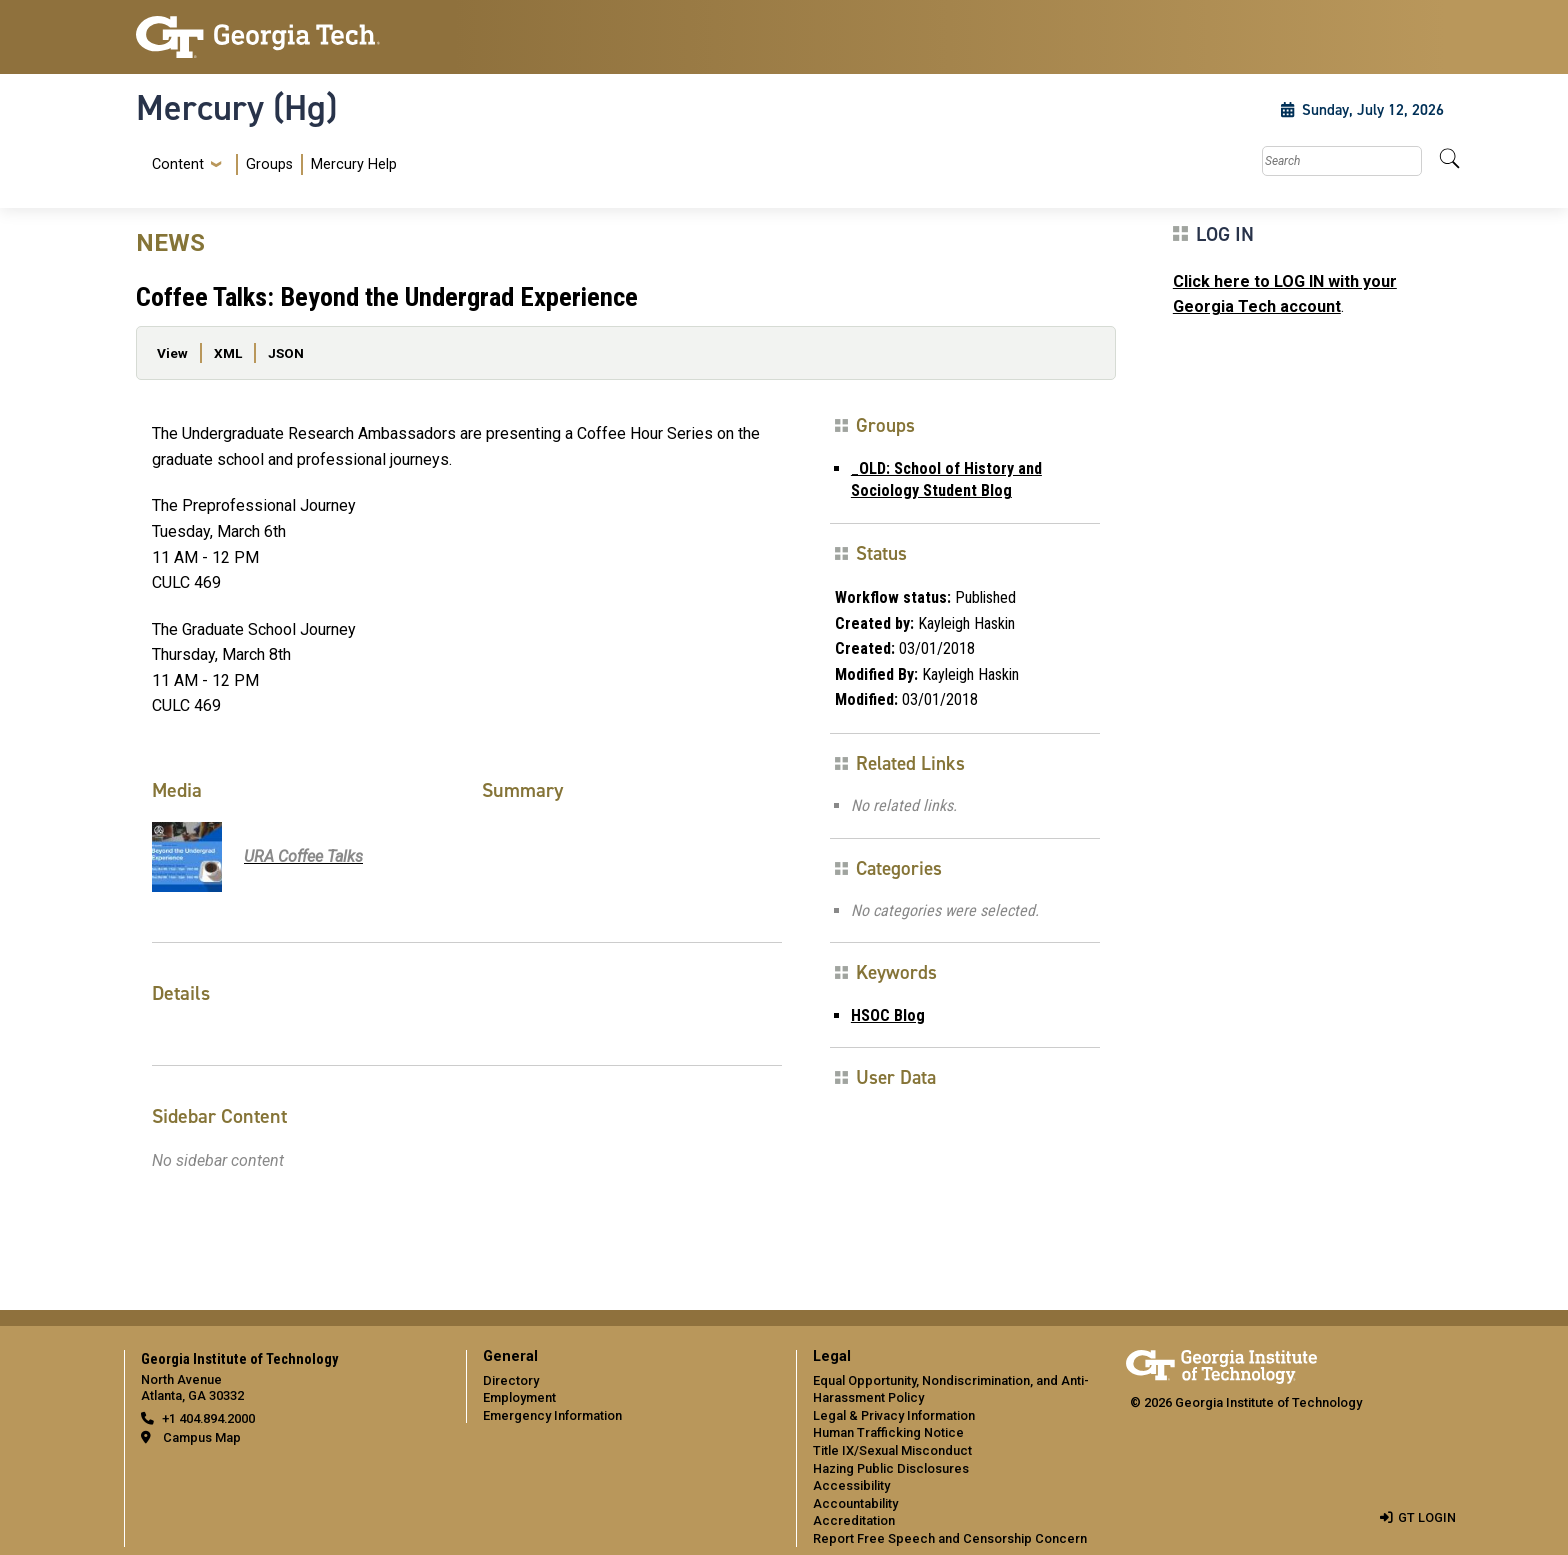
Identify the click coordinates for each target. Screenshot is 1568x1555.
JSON (286, 353)
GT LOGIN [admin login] (1427, 1517)
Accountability (855, 1503)
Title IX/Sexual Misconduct (892, 1450)
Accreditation (854, 1520)
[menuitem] (270, 164)
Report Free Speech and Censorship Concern (950, 1538)
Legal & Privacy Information (894, 1415)
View (172, 353)
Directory (511, 1380)
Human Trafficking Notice (888, 1432)
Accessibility (851, 1485)
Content (178, 165)
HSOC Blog (888, 1015)
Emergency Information (552, 1415)
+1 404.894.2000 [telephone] (208, 1418)
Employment (519, 1397)
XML (228, 353)
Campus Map (202, 1437)
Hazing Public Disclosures (891, 1468)
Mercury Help (354, 164)
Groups (269, 164)
